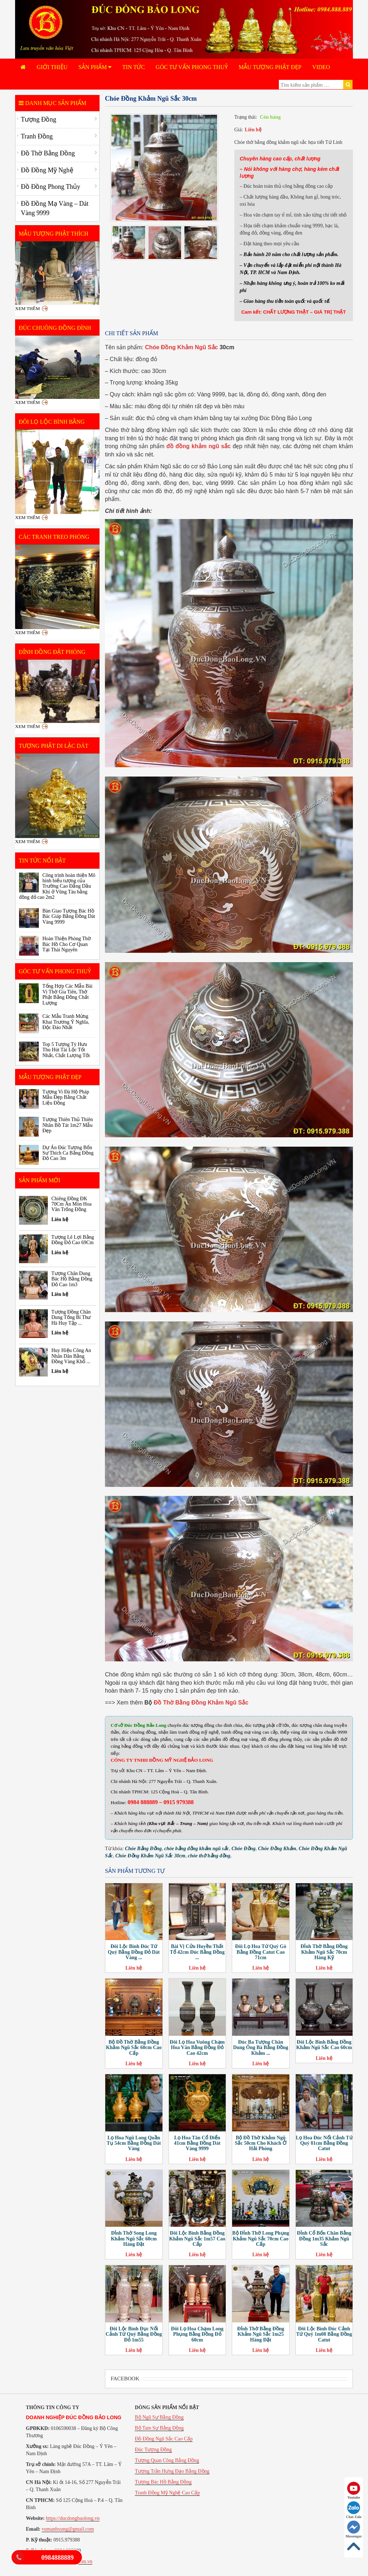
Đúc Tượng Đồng (153, 2449)
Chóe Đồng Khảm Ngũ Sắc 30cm (150, 1855)
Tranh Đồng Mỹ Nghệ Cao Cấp (167, 2492)
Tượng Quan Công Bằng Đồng (167, 2460)
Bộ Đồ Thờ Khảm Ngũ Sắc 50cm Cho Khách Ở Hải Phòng (260, 2143)
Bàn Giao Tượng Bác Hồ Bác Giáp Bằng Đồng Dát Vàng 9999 (68, 916)
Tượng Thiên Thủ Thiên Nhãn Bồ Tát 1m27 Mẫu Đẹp (67, 1125)
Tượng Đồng (38, 119)
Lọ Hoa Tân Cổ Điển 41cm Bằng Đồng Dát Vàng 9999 (197, 2143)
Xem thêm (27, 308)
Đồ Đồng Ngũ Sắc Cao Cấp (164, 2438)
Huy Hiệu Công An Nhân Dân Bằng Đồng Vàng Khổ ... (71, 1356)
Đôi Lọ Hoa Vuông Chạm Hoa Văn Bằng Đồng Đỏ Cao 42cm (197, 2047)
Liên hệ (253, 129)
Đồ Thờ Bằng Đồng (48, 153)
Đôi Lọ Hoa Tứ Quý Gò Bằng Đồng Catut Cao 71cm (260, 1952)
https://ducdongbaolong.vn (73, 2518)
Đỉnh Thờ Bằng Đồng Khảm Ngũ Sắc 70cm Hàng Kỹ (324, 1952)
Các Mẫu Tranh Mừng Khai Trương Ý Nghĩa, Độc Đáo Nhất (65, 1022)
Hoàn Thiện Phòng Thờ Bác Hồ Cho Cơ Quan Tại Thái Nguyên (66, 944)
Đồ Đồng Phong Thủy (50, 186)
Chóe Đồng (243, 1848)
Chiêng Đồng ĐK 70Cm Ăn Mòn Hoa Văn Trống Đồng (71, 1204)
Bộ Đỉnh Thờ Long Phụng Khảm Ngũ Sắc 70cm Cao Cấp (260, 2238)
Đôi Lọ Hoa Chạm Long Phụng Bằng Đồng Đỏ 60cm (197, 2334)
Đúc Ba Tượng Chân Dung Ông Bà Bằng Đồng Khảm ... (260, 2047)
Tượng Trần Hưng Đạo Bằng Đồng (172, 2471)
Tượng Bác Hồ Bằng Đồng (163, 2482)
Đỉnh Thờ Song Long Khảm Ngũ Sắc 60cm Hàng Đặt (134, 2238)
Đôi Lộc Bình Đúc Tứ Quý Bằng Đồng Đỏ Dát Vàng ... (134, 1952)
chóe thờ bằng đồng (209, 1855)
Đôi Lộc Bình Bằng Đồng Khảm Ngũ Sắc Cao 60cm (324, 2044)
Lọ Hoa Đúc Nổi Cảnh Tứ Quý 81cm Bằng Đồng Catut (324, 2143)
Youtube (353, 2490)
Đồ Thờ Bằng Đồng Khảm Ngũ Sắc (201, 1702)
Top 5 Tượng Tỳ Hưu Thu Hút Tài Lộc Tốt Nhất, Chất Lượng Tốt (66, 1050)
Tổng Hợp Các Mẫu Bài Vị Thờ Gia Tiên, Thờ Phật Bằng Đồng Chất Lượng (67, 994)
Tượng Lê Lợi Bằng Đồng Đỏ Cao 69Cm (72, 1239)
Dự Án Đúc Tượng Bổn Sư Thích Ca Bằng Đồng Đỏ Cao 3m (67, 1153)
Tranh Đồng (37, 136)
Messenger (353, 2529)
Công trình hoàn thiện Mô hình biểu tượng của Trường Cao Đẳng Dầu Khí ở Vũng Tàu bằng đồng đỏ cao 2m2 (57, 886)
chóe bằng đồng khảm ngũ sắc (196, 1848)
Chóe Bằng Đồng (143, 1848)
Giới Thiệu (52, 67)
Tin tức (133, 67)
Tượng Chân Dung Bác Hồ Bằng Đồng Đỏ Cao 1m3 (71, 1279)
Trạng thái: (245, 117)
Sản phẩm (94, 67)
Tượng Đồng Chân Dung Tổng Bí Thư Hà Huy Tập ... (71, 1317)
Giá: (238, 129)
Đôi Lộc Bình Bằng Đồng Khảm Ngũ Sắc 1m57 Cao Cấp (197, 2238)
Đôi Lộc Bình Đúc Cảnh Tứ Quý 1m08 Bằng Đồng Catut (324, 2334)
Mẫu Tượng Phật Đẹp (270, 67)
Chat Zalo (354, 2510)
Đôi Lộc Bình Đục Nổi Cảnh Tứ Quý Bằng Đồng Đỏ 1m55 (134, 2334)
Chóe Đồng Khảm (277, 1848)
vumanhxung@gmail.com (68, 2529)
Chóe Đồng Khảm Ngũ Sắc (181, 347)
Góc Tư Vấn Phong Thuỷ (192, 67)
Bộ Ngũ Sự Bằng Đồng (159, 2417)
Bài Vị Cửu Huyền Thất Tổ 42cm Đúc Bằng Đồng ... (197, 1952)
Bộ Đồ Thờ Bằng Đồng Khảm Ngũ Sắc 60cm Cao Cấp (134, 2047)
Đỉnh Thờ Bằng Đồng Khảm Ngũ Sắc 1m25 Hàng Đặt (260, 2334)
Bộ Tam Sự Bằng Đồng (159, 2428)
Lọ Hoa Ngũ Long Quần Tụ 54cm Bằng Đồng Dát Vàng (134, 2143)
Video (321, 67)
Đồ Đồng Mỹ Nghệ (47, 170)
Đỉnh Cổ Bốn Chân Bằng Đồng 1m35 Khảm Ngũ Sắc (324, 2238)
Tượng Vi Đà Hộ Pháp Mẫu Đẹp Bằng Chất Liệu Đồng (65, 1097)
